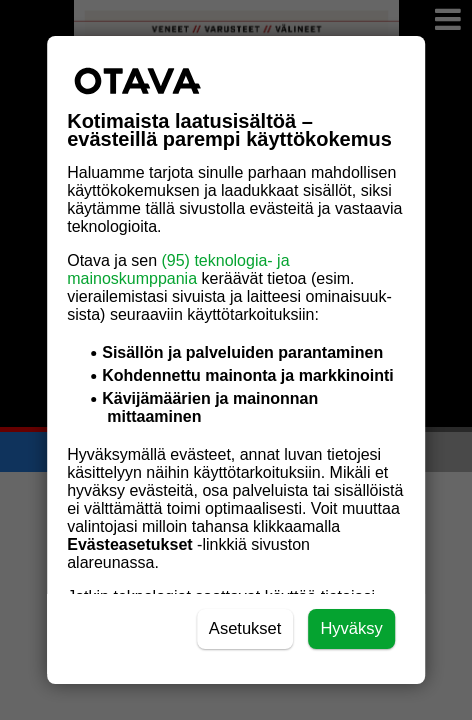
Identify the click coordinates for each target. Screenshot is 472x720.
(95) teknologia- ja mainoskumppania (178, 269)
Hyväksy (351, 628)
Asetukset (245, 628)
